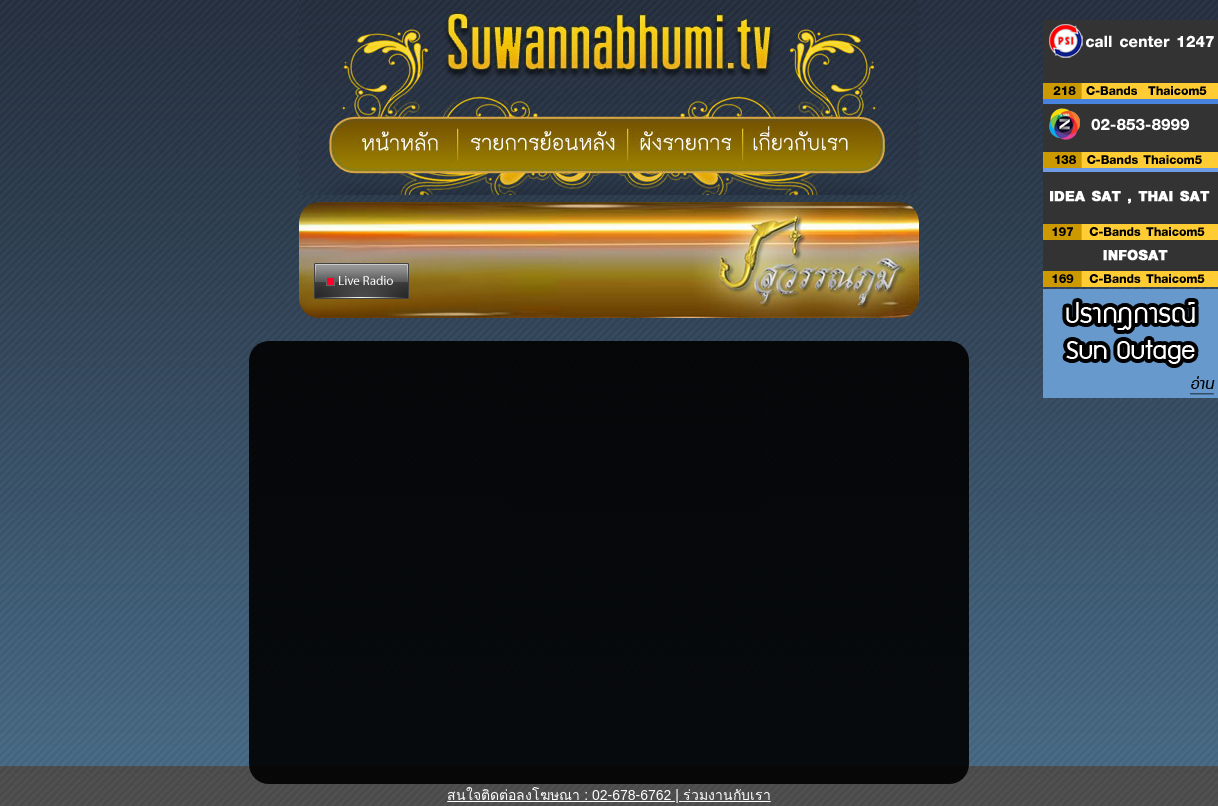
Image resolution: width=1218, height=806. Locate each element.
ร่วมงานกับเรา (727, 795)
